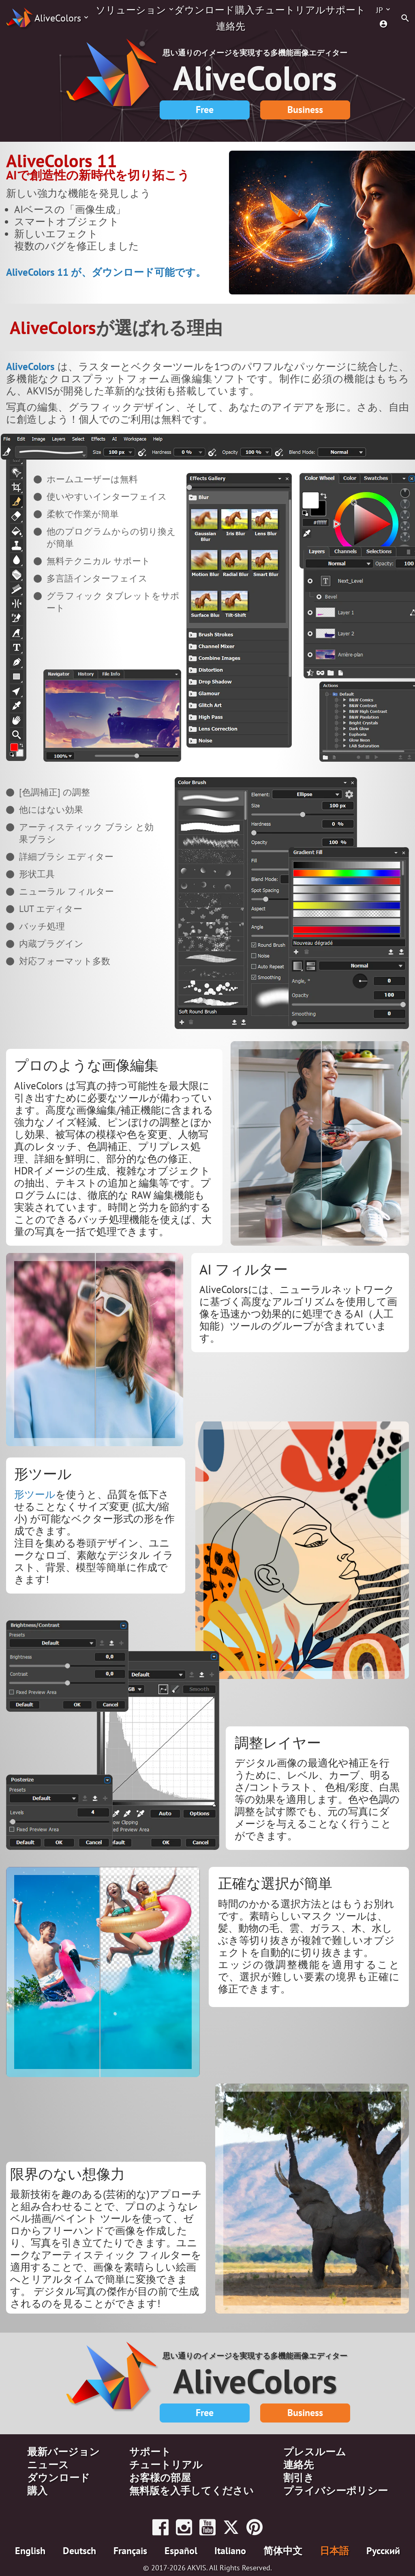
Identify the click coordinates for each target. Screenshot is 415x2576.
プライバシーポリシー (335, 2490)
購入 (245, 10)
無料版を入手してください (191, 2490)
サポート (345, 10)
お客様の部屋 (160, 2477)
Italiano (230, 2550)
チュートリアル (290, 10)
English (30, 2550)
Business (305, 109)
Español (181, 2550)
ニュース (48, 2464)
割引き (298, 2477)
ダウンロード (204, 10)
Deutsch (79, 2550)
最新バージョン (63, 2451)
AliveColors (57, 18)
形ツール (35, 1494)
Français (130, 2550)
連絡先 (230, 26)
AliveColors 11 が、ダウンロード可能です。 (106, 272)
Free (205, 109)
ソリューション (131, 10)
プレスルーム (314, 2451)
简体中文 (282, 2550)
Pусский (383, 2550)
